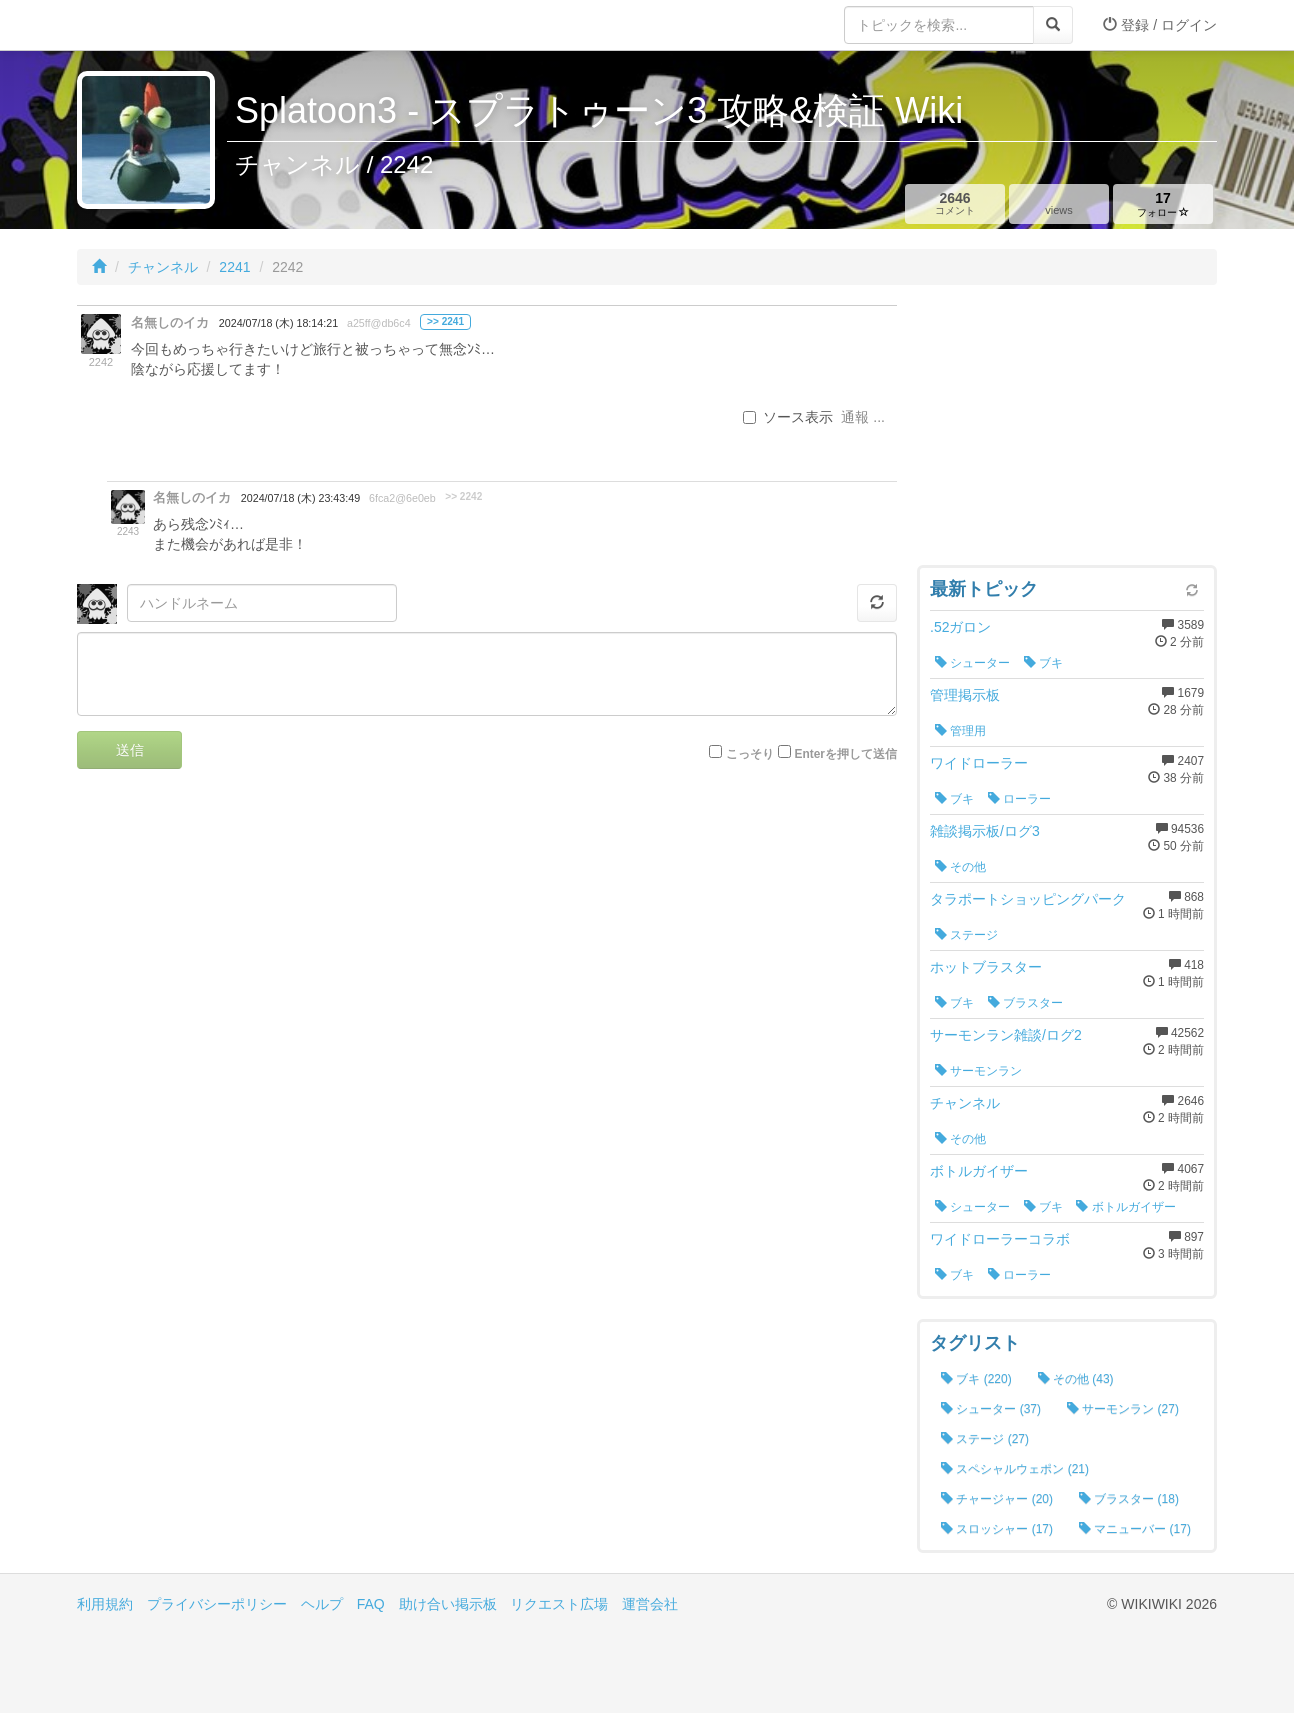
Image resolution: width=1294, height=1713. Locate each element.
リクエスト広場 (559, 1604)
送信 (130, 750)
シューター (972, 663)
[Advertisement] (1067, 430)
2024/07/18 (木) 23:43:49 (300, 498)
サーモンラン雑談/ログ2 (1006, 1035)
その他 (960, 867)
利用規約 (105, 1604)
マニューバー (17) (1135, 1529)
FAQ (371, 1604)
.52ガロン (960, 627)
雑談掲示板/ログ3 (985, 831)
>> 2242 (463, 496)
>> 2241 (445, 321)
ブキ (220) (976, 1379)
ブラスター (1025, 1003)
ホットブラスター (986, 967)
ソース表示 (788, 417)
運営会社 (650, 1604)
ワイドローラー (979, 763)
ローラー (1019, 799)
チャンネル (163, 267)
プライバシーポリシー (217, 1604)
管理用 (960, 731)
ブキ (1043, 663)
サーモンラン (978, 1071)
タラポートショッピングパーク (1028, 899)
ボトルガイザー (979, 1171)
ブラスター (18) (1129, 1499)
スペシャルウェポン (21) (1015, 1469)
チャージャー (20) (997, 1499)
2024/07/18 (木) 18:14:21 (278, 323)
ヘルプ (322, 1604)
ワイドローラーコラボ (1000, 1239)
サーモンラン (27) (1123, 1409)
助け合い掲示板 (448, 1604)
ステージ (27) (985, 1439)
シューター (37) (991, 1409)
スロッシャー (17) (997, 1529)
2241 (234, 267)
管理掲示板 (965, 695)
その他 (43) (1076, 1379)
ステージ (966, 935)
